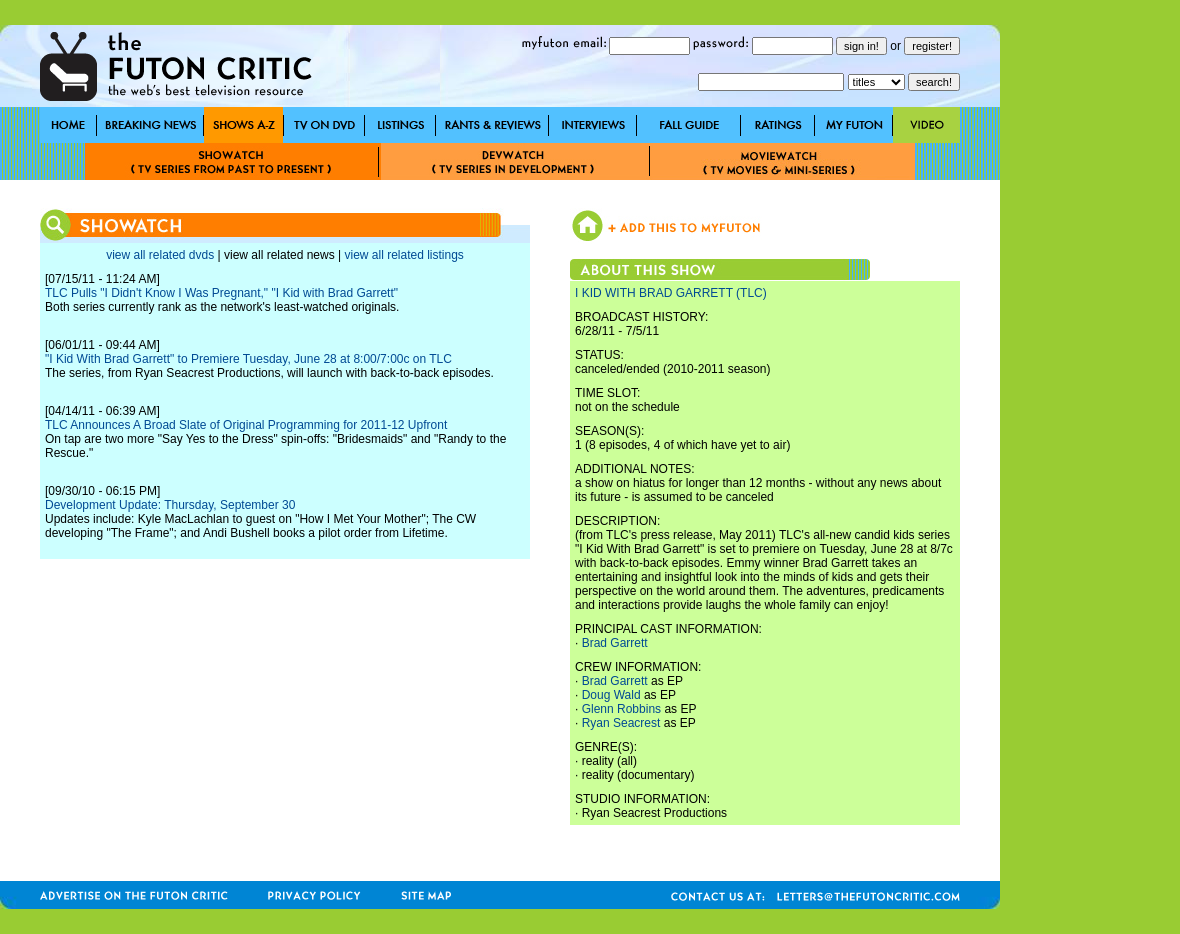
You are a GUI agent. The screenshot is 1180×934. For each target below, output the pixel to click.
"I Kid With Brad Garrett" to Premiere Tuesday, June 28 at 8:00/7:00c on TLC (248, 359)
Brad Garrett (615, 643)
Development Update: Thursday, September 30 (170, 505)
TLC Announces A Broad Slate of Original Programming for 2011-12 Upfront (246, 425)
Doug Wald (611, 695)
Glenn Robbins (621, 709)
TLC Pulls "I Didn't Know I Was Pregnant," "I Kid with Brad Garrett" (221, 293)
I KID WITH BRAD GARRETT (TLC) (671, 293)
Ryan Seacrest (621, 723)
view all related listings (403, 255)
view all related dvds (160, 255)
